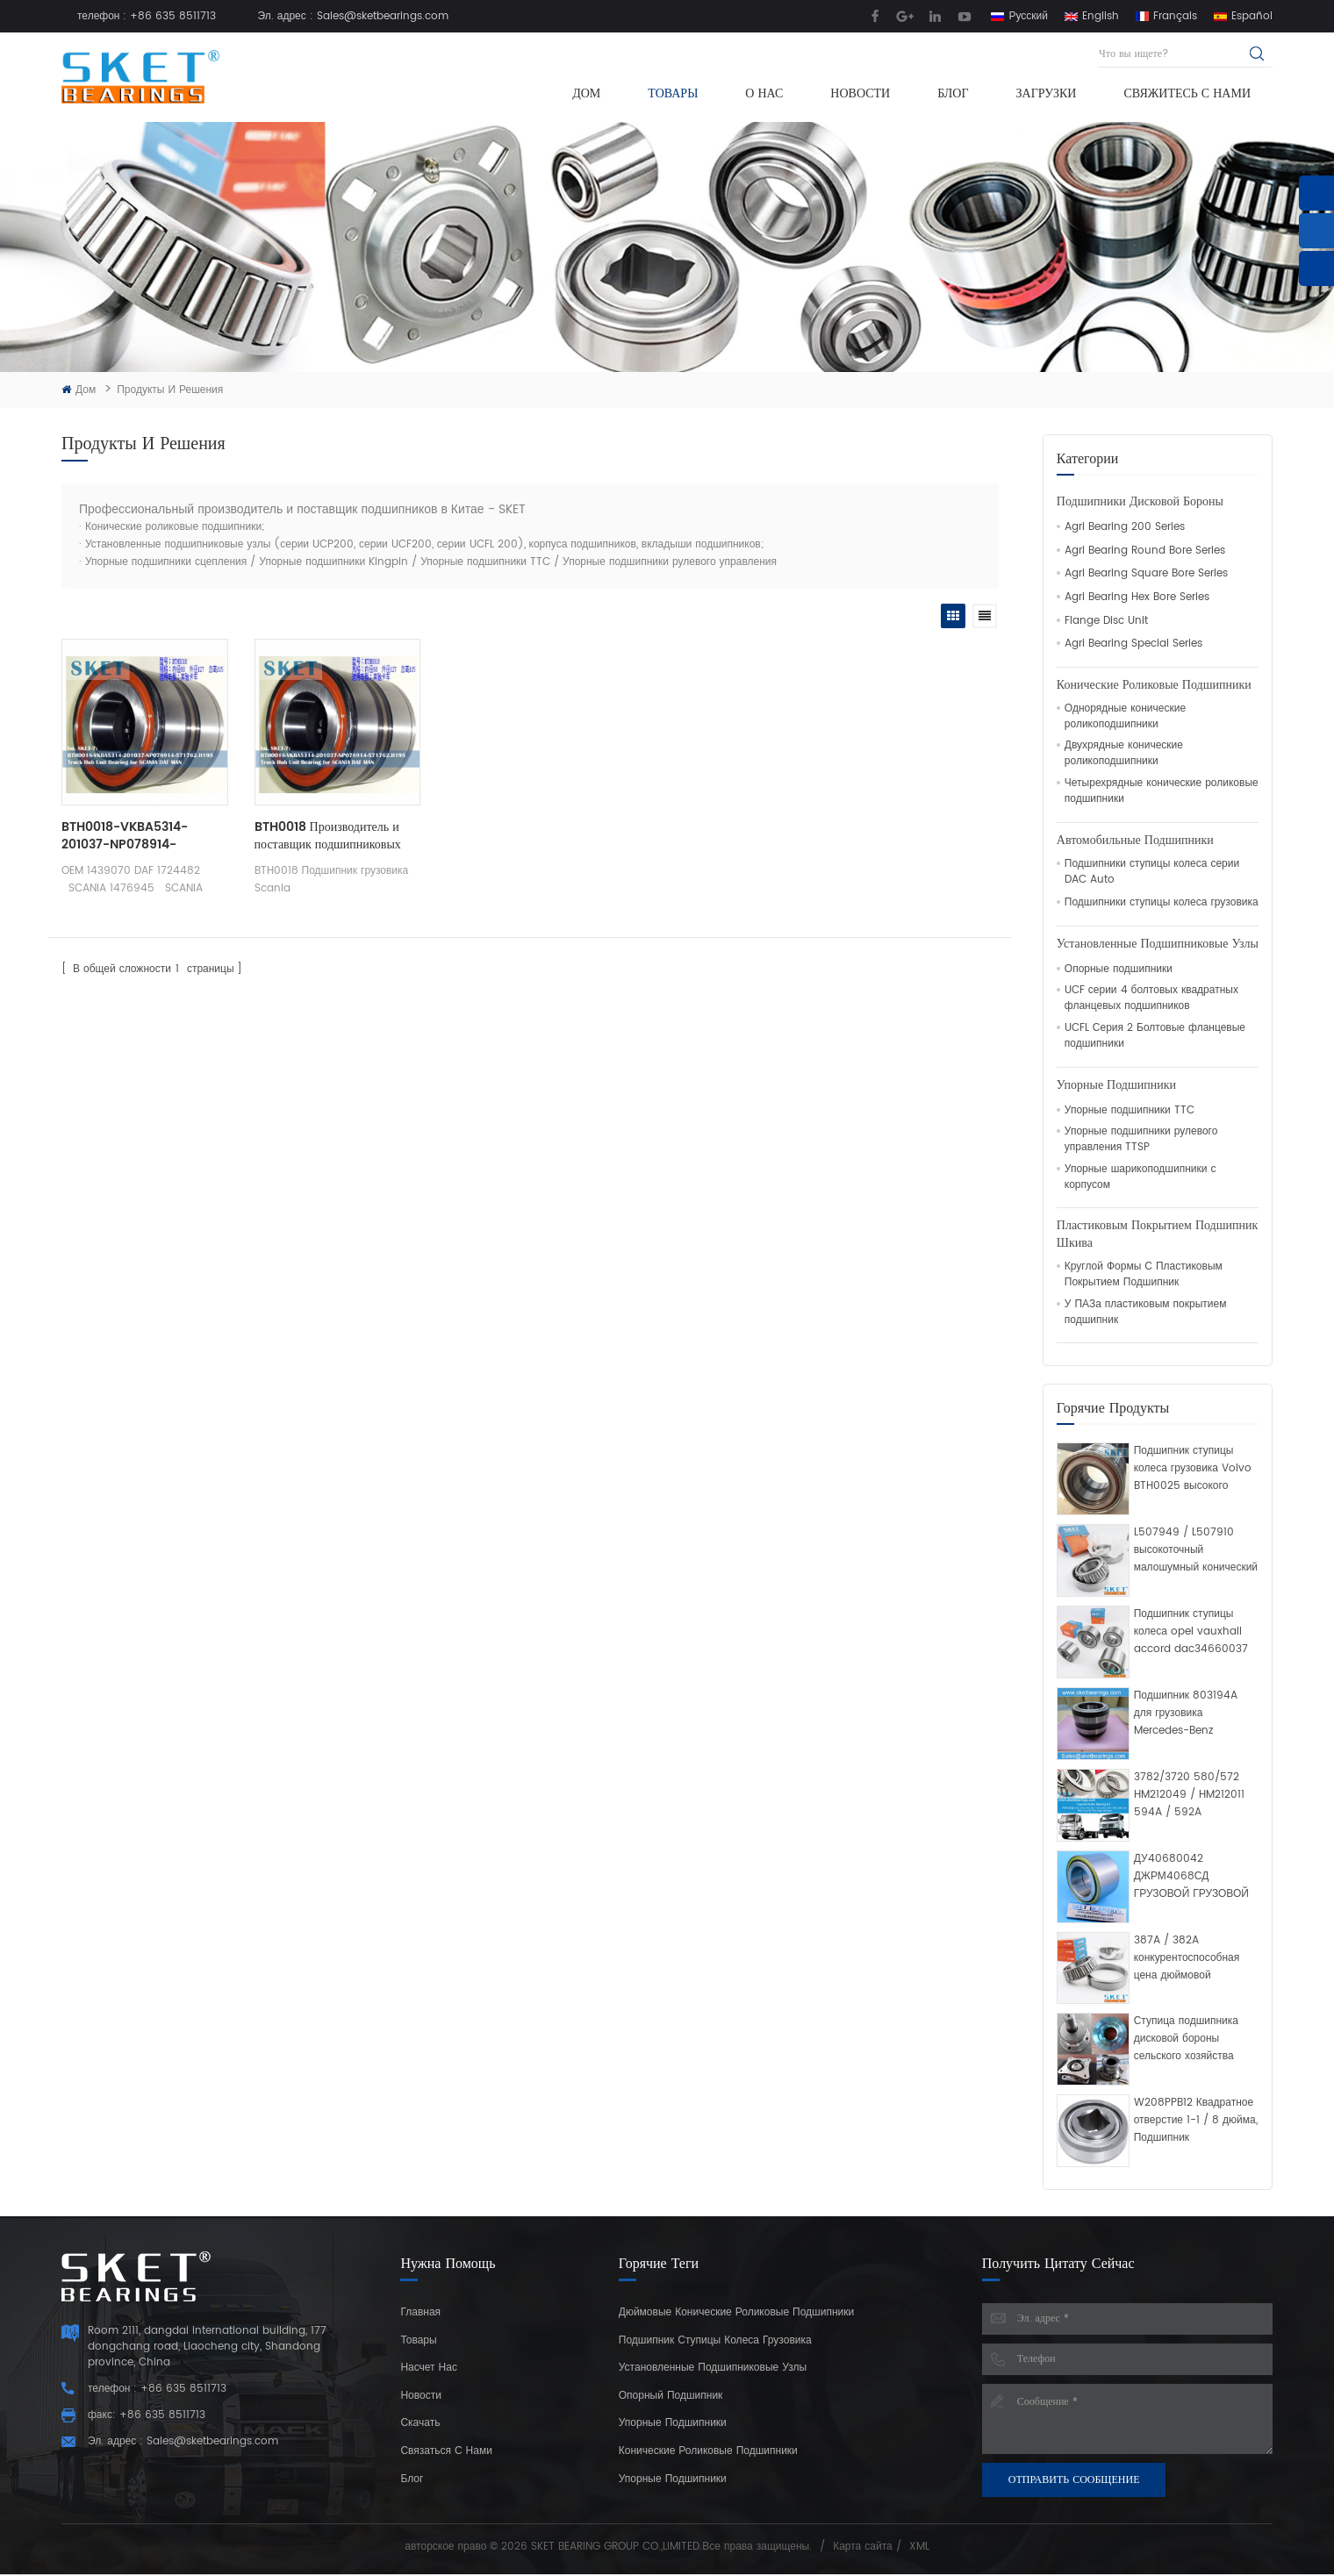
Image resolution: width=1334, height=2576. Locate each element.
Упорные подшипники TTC (1129, 1111)
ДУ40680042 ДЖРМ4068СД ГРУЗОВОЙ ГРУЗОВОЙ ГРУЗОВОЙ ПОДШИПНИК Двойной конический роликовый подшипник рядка (1191, 1876)
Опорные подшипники (1119, 969)
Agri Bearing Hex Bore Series (1137, 597)
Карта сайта (863, 2546)
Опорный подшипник (671, 2395)
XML (919, 2546)
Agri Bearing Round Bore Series (1145, 551)
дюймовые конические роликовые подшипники (736, 2312)
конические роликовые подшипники (708, 2451)
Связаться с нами (446, 2451)
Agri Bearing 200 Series (1125, 527)
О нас (764, 93)
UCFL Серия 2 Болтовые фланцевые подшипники (1155, 1036)
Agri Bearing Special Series (1133, 644)
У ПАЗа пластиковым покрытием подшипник (1146, 1312)
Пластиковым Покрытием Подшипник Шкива (1157, 1234)
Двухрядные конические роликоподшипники (1124, 753)
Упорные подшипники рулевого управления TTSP (1141, 1140)
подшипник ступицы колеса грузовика (715, 2340)
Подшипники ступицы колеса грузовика (1162, 903)
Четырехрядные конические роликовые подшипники (1162, 791)
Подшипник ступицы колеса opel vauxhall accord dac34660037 (1191, 1631)
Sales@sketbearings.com (382, 16)
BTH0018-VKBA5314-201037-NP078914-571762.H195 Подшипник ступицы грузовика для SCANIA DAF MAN (130, 836)
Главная (420, 2312)
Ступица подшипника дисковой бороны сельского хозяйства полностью (1186, 2039)
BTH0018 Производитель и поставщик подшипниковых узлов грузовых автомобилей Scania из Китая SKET (330, 836)
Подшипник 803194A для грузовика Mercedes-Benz (1185, 1713)
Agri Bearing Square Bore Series (1146, 574)
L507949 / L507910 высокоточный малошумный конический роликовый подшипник (1196, 1550)
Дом (586, 93)
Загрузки (1046, 93)
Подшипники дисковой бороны (1140, 502)
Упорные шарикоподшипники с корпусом (1140, 1177)
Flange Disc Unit (1106, 621)
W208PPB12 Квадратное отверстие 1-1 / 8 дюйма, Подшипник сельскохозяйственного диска (1196, 2120)
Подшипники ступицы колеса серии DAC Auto (1152, 872)
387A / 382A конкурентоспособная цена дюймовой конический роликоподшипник (1187, 1958)
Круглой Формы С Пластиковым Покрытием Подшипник (1144, 1275)
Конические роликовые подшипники (1154, 685)
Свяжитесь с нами (1187, 93)
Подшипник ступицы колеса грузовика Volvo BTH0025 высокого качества (1193, 1468)
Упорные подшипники (1116, 1085)
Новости (860, 93)
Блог (952, 93)
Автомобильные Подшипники (1135, 840)
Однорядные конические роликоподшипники (1125, 717)
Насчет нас (428, 2367)
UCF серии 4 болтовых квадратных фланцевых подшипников (1151, 998)
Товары (673, 93)
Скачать (420, 2423)
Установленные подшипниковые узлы (1158, 944)
